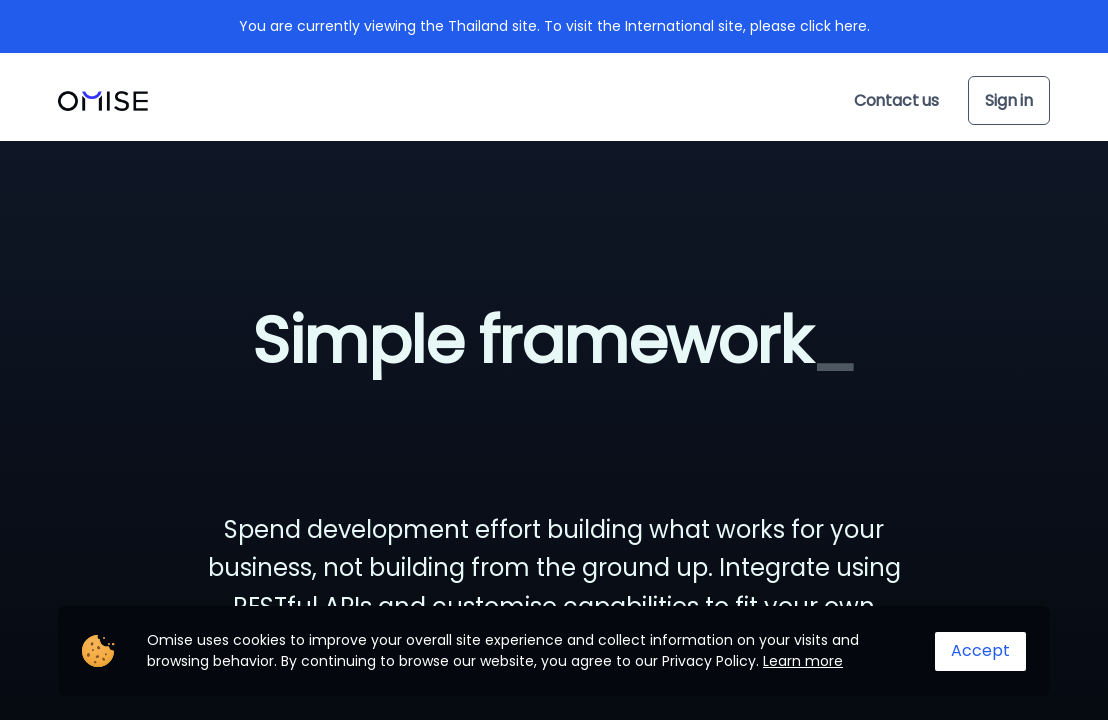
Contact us (896, 100)
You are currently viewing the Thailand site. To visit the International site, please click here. (554, 26)
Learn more (803, 661)
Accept (980, 650)
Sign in (1009, 100)
